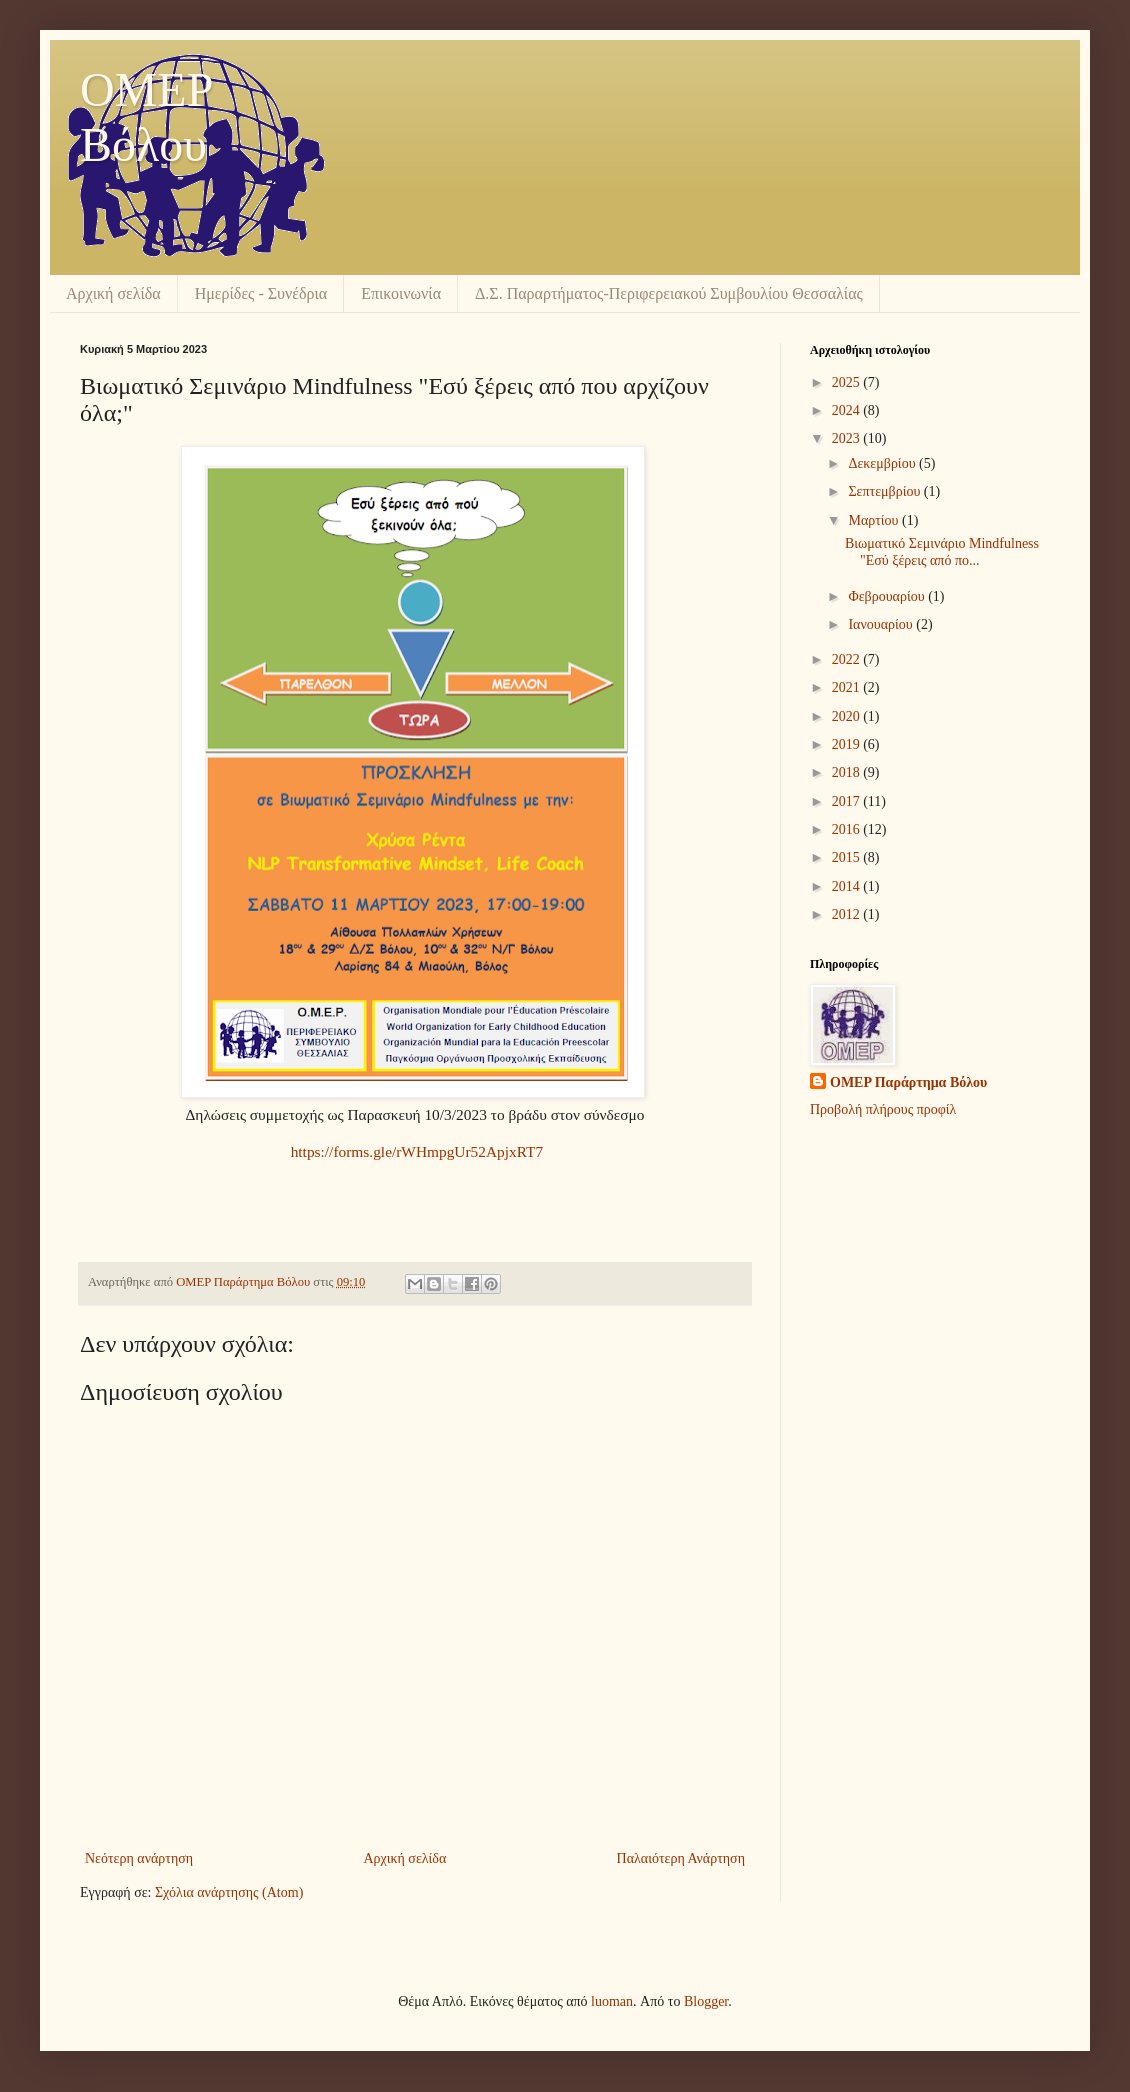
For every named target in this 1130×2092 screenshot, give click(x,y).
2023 (848, 438)
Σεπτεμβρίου (885, 491)
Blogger (706, 2001)
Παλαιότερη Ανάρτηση (681, 1858)
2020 (848, 716)
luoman (612, 2001)
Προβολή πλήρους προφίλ (883, 1109)
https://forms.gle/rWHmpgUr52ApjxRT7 (417, 1151)
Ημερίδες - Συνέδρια (261, 293)
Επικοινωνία (401, 293)
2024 (848, 410)
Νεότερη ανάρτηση (139, 1858)
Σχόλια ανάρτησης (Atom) (229, 1892)
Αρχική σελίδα (113, 293)
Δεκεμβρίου (883, 463)
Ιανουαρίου (882, 624)
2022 (848, 659)
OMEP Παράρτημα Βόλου (908, 1082)
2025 (848, 382)
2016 (848, 829)
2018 (848, 772)
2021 (848, 687)
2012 (848, 914)
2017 (848, 801)
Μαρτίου (875, 520)
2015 (848, 857)
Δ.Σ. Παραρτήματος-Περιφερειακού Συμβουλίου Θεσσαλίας (669, 293)
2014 (848, 886)
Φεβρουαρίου (888, 596)
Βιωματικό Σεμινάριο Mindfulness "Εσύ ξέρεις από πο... (942, 552)
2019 (848, 744)
